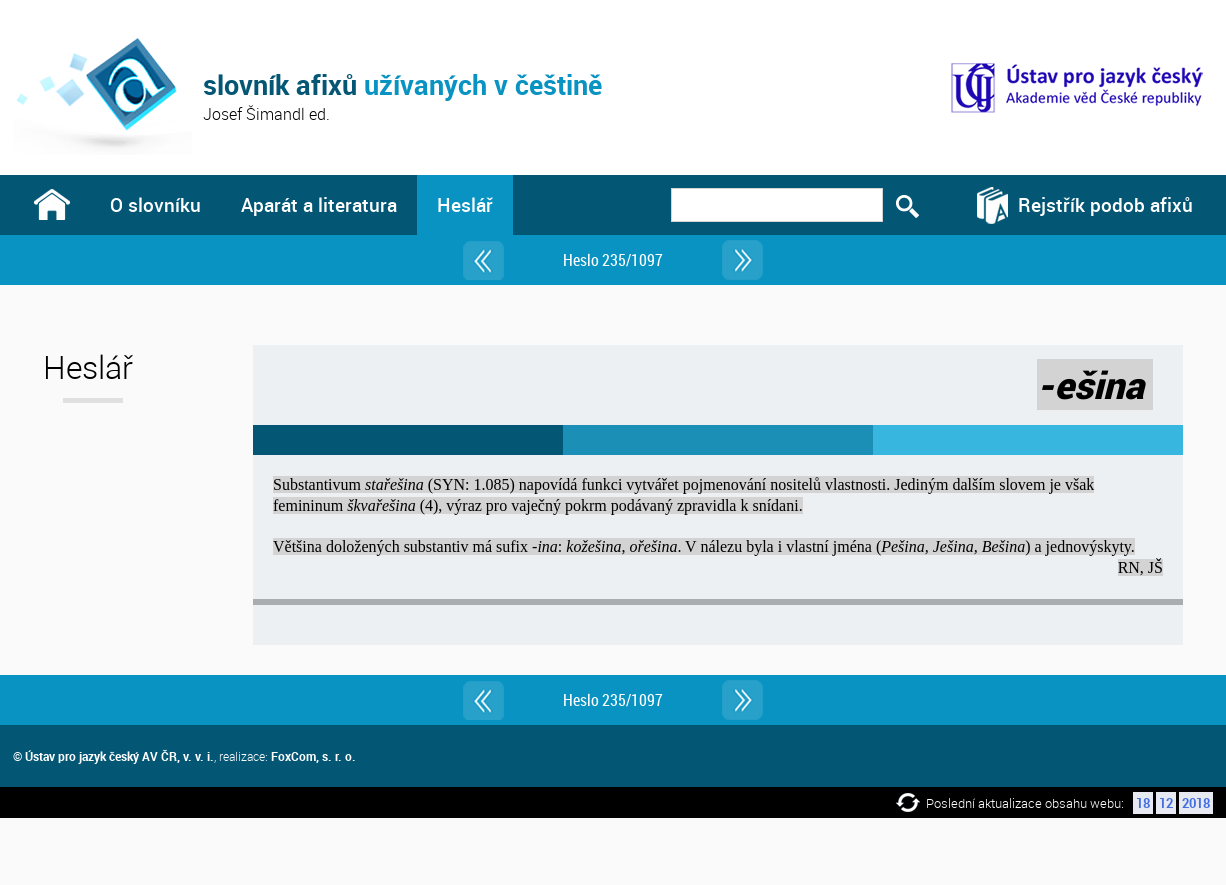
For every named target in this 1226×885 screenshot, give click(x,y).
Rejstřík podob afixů (1105, 204)
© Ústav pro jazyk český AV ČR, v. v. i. (113, 756)
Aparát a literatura (319, 204)
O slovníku (155, 204)
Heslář (465, 204)
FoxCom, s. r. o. (313, 756)
